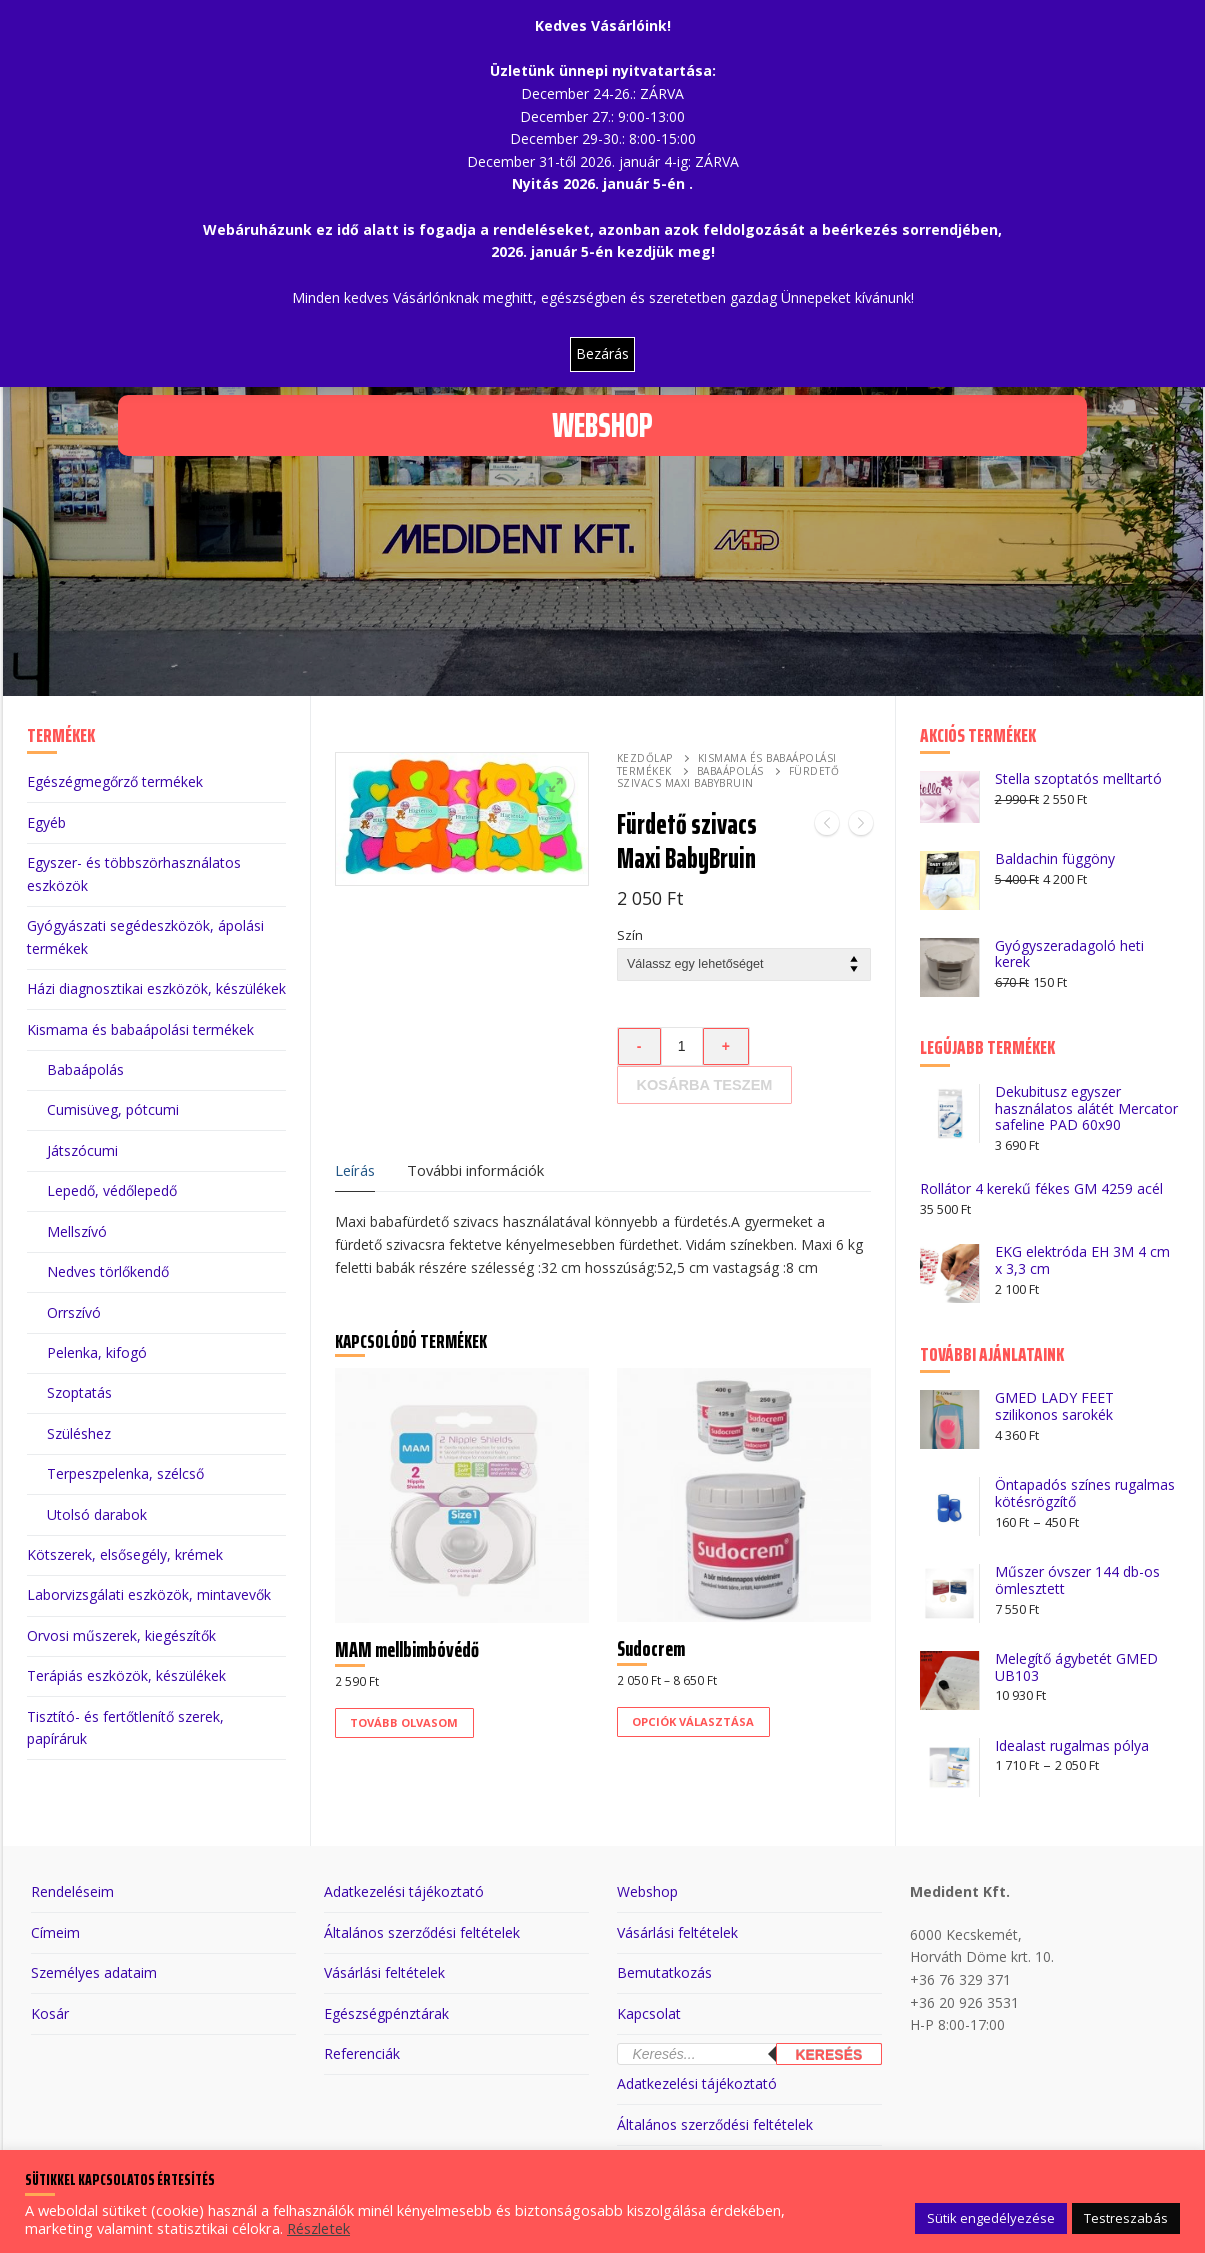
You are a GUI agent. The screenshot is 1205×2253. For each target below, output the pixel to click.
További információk (475, 1170)
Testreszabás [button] (1126, 2218)
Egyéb (46, 822)
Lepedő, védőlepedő (112, 1190)
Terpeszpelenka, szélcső (125, 1473)
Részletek (318, 2228)
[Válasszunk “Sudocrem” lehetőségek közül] (693, 1722)
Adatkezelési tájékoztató (404, 1891)
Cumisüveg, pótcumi (113, 1109)
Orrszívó (74, 1312)
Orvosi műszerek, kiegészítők (121, 1635)
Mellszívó (77, 1231)
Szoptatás (79, 1392)
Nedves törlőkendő (108, 1271)
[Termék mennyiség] (682, 1046)
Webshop (647, 1891)
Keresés (828, 2055)
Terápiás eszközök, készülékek (126, 1675)
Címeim (55, 1932)
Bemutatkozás (664, 1972)
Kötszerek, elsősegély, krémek (125, 1554)
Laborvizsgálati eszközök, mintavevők (149, 1594)
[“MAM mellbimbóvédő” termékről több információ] (404, 1723)
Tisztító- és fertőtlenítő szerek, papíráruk (125, 1728)
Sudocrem (651, 1648)
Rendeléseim (72, 1891)
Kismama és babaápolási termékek (140, 1029)
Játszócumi (82, 1150)
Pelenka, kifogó (97, 1352)
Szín (630, 935)
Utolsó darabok (97, 1514)
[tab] (355, 1171)
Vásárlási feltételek (384, 1972)
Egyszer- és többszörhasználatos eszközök (134, 874)
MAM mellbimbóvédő (407, 1649)
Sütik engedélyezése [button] (991, 2218)
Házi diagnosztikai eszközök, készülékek (156, 988)
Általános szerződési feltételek (422, 1932)
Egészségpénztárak (386, 2013)
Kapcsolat (649, 2013)
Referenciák (362, 2053)
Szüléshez (79, 1433)
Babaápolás (730, 771)
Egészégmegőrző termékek (115, 781)
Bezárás (602, 353)
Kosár (50, 2013)
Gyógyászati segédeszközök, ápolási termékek (145, 937)
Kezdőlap (645, 758)
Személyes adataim (94, 1972)
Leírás (355, 1170)
